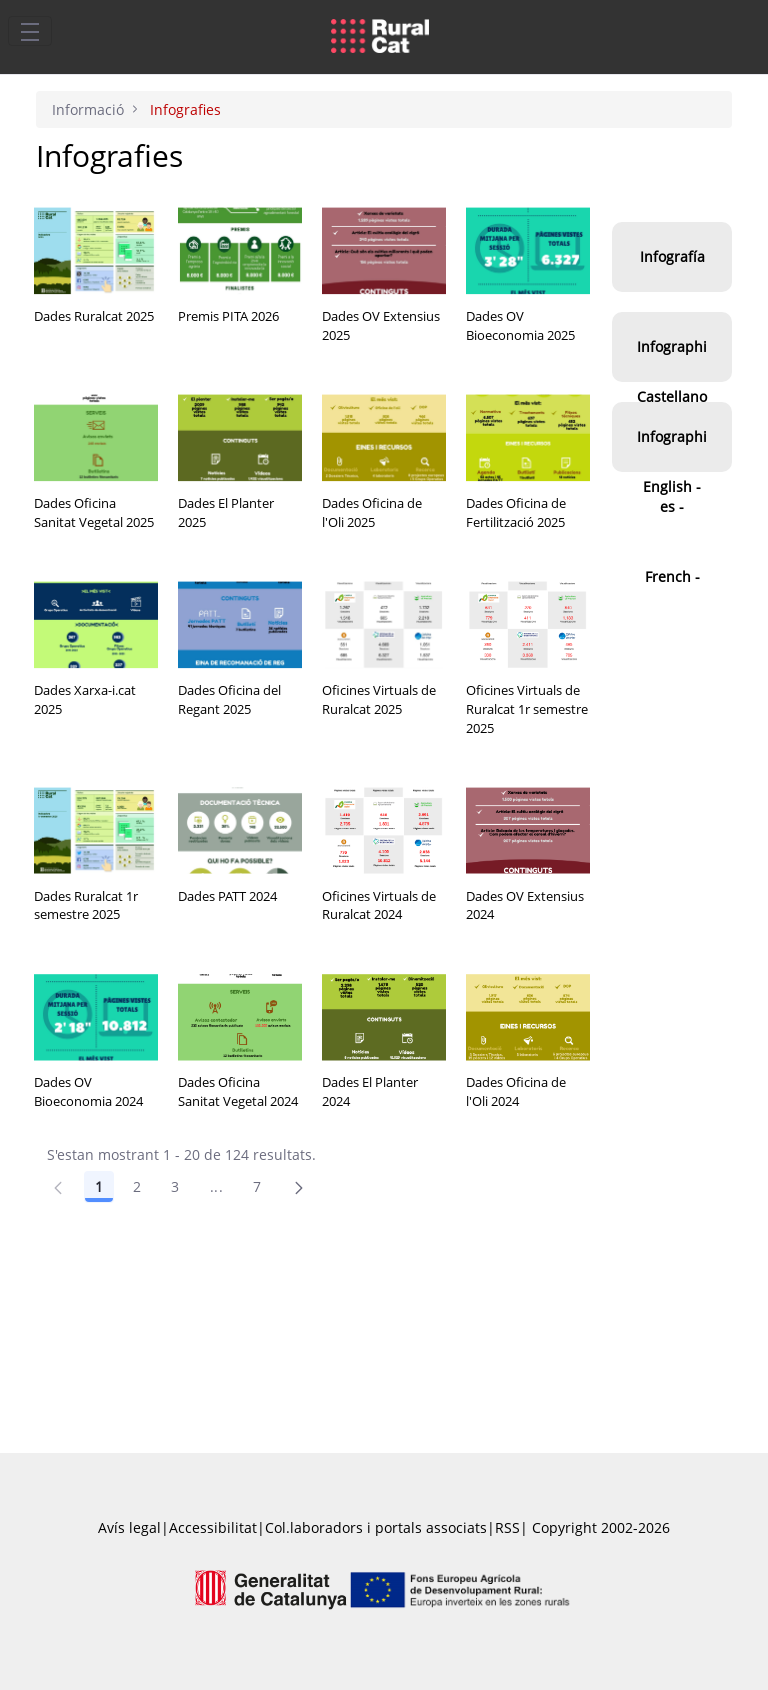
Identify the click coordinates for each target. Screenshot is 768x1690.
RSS (507, 1527)
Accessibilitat (213, 1527)
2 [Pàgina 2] (137, 1186)
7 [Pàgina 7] (257, 1186)
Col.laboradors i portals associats (376, 1527)
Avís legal (129, 1527)
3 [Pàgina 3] (175, 1186)
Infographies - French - (672, 506)
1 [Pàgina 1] (99, 1186)
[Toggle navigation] (30, 31)
